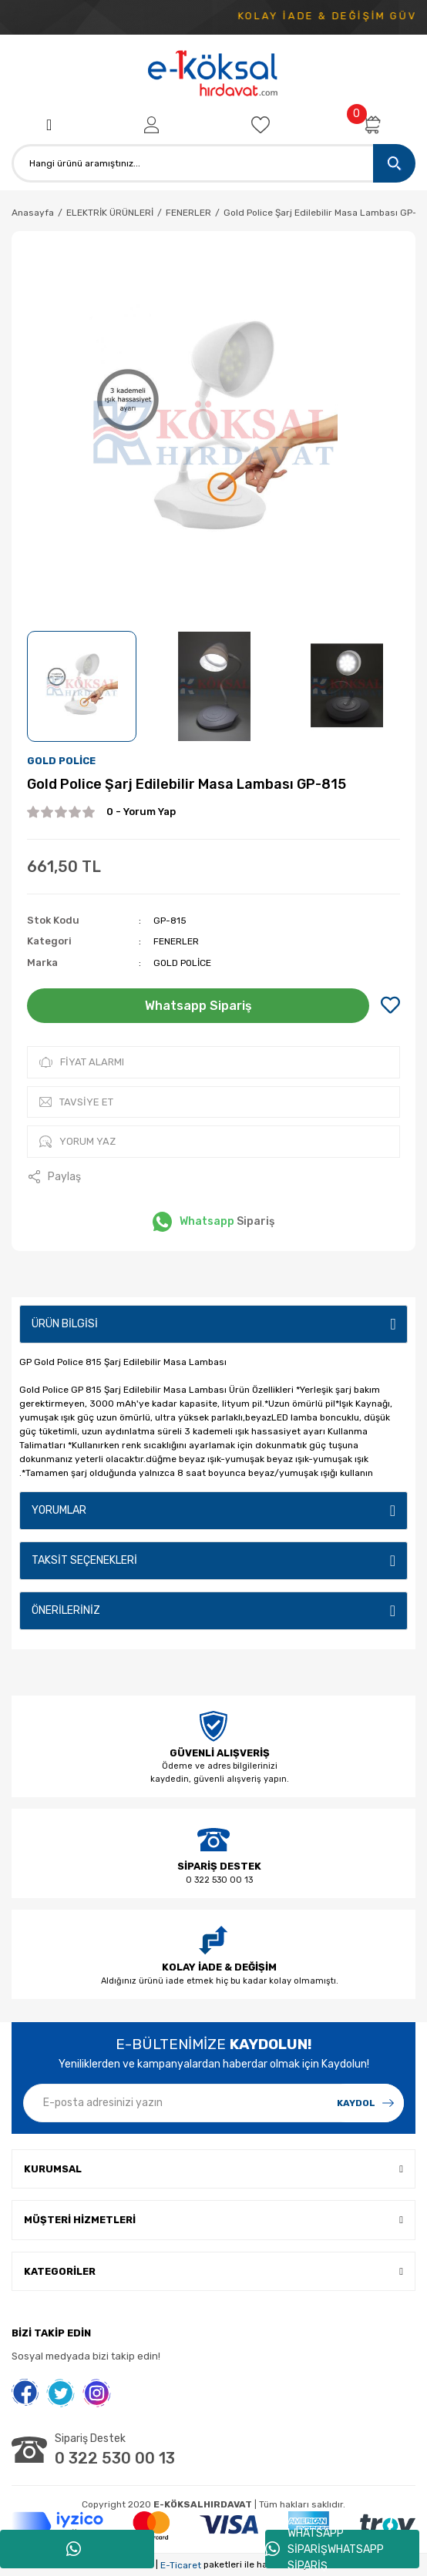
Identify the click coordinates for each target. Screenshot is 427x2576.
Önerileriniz (66, 1610)
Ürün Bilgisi (65, 1323)
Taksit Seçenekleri (84, 1560)
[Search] (213, 163)
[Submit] (365, 2103)
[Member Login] (151, 124)
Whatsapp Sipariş (198, 1005)
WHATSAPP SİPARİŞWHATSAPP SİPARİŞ (324, 2549)
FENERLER (176, 941)
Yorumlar (59, 1510)
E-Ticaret (180, 2565)
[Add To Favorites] (390, 1006)
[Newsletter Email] (213, 2103)
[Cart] (371, 125)
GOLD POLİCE (61, 760)
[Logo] (213, 74)
